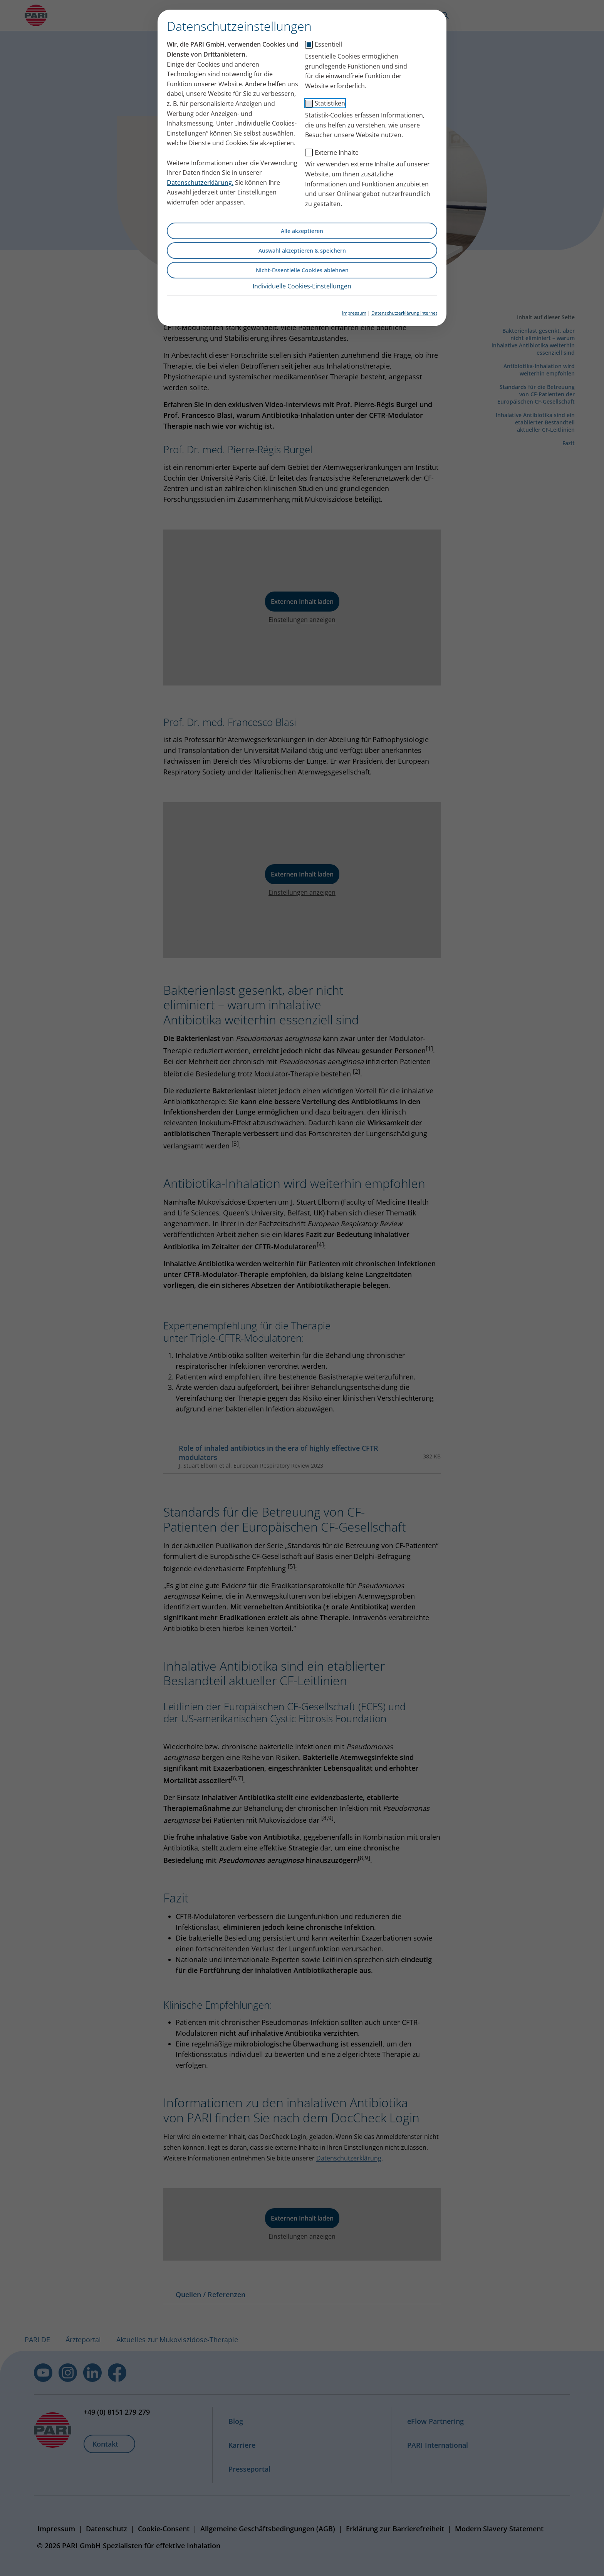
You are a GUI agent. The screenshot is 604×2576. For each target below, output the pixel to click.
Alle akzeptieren (302, 231)
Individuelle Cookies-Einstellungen (302, 286)
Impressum (354, 313)
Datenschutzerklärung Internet (404, 313)
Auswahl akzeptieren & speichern (302, 250)
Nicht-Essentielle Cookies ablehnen (302, 270)
